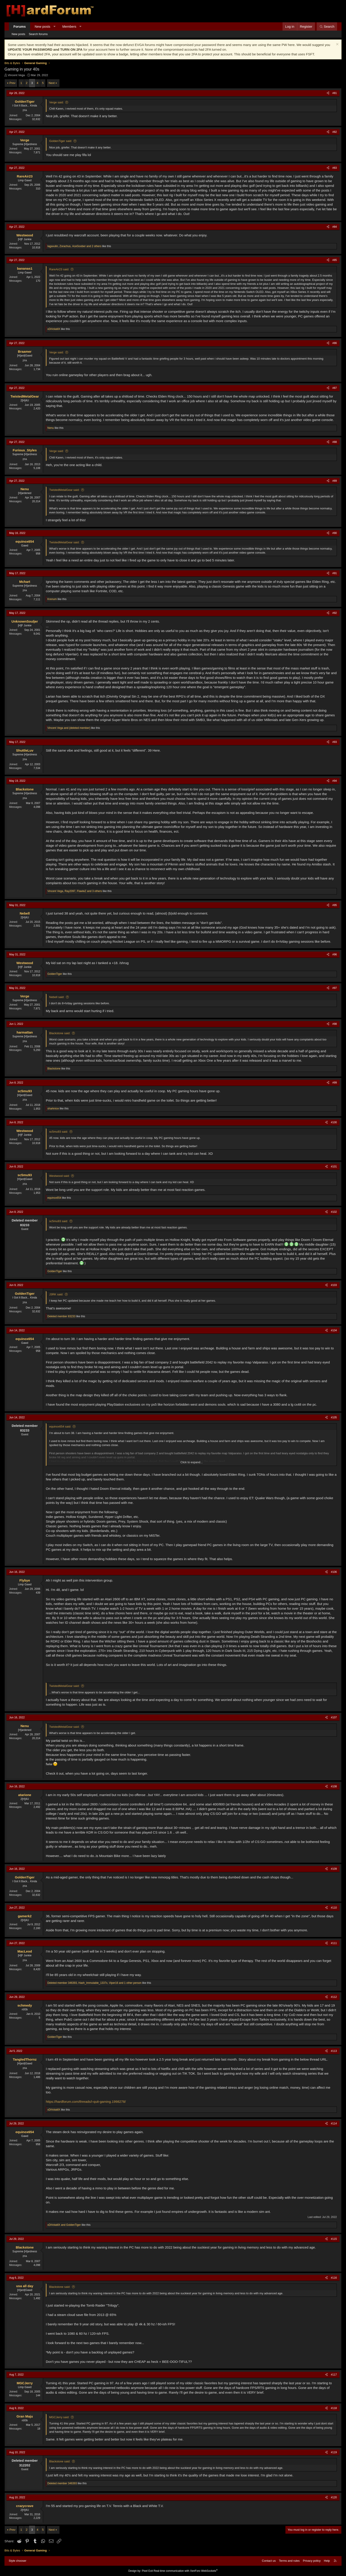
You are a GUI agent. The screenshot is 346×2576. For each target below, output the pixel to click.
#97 (334, 988)
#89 (334, 480)
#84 (334, 226)
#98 (334, 1023)
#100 (334, 1122)
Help (327, 2560)
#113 (334, 2051)
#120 (334, 2497)
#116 (334, 2277)
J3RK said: (56, 1294)
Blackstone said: (59, 1033)
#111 (334, 1943)
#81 (334, 93)
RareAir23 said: (59, 269)
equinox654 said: (60, 1426)
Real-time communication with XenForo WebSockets (186, 2570)
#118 (334, 2408)
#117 (334, 2374)
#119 (334, 2452)
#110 (334, 1907)
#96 (334, 954)
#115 (334, 2238)
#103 (334, 1285)
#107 (334, 1717)
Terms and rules (289, 2560)
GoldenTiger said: (60, 141)
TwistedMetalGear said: (64, 490)
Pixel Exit (147, 2570)
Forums (19, 26)
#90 (334, 533)
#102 (334, 1211)
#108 (334, 1786)
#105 (334, 1417)
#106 (334, 1572)
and (68, 727)
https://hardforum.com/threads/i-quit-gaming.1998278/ (86, 2101)
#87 (334, 388)
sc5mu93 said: (58, 1131)
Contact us (269, 2560)
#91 (334, 573)
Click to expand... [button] (191, 1462)
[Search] (327, 26)
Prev (12, 83)
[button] (54, 26)
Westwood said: (59, 1176)
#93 (334, 742)
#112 (334, 1997)
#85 (334, 260)
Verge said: (56, 102)
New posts (42, 26)
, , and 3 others (74, 891)
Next (52, 83)
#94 (334, 780)
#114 (334, 2123)
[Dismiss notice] (337, 44)
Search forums (38, 34)
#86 (334, 343)
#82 (334, 131)
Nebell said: (56, 997)
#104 (334, 1330)
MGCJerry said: (59, 2417)
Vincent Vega (16, 75)
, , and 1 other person (94, 1982)
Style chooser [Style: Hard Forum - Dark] (17, 2560)
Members (69, 26)
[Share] (328, 93)
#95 (334, 905)
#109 (334, 1868)
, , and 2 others (74, 246)
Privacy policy (312, 2560)
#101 (334, 1166)
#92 (334, 613)
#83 (334, 167)
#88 (334, 442)
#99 (334, 1082)
